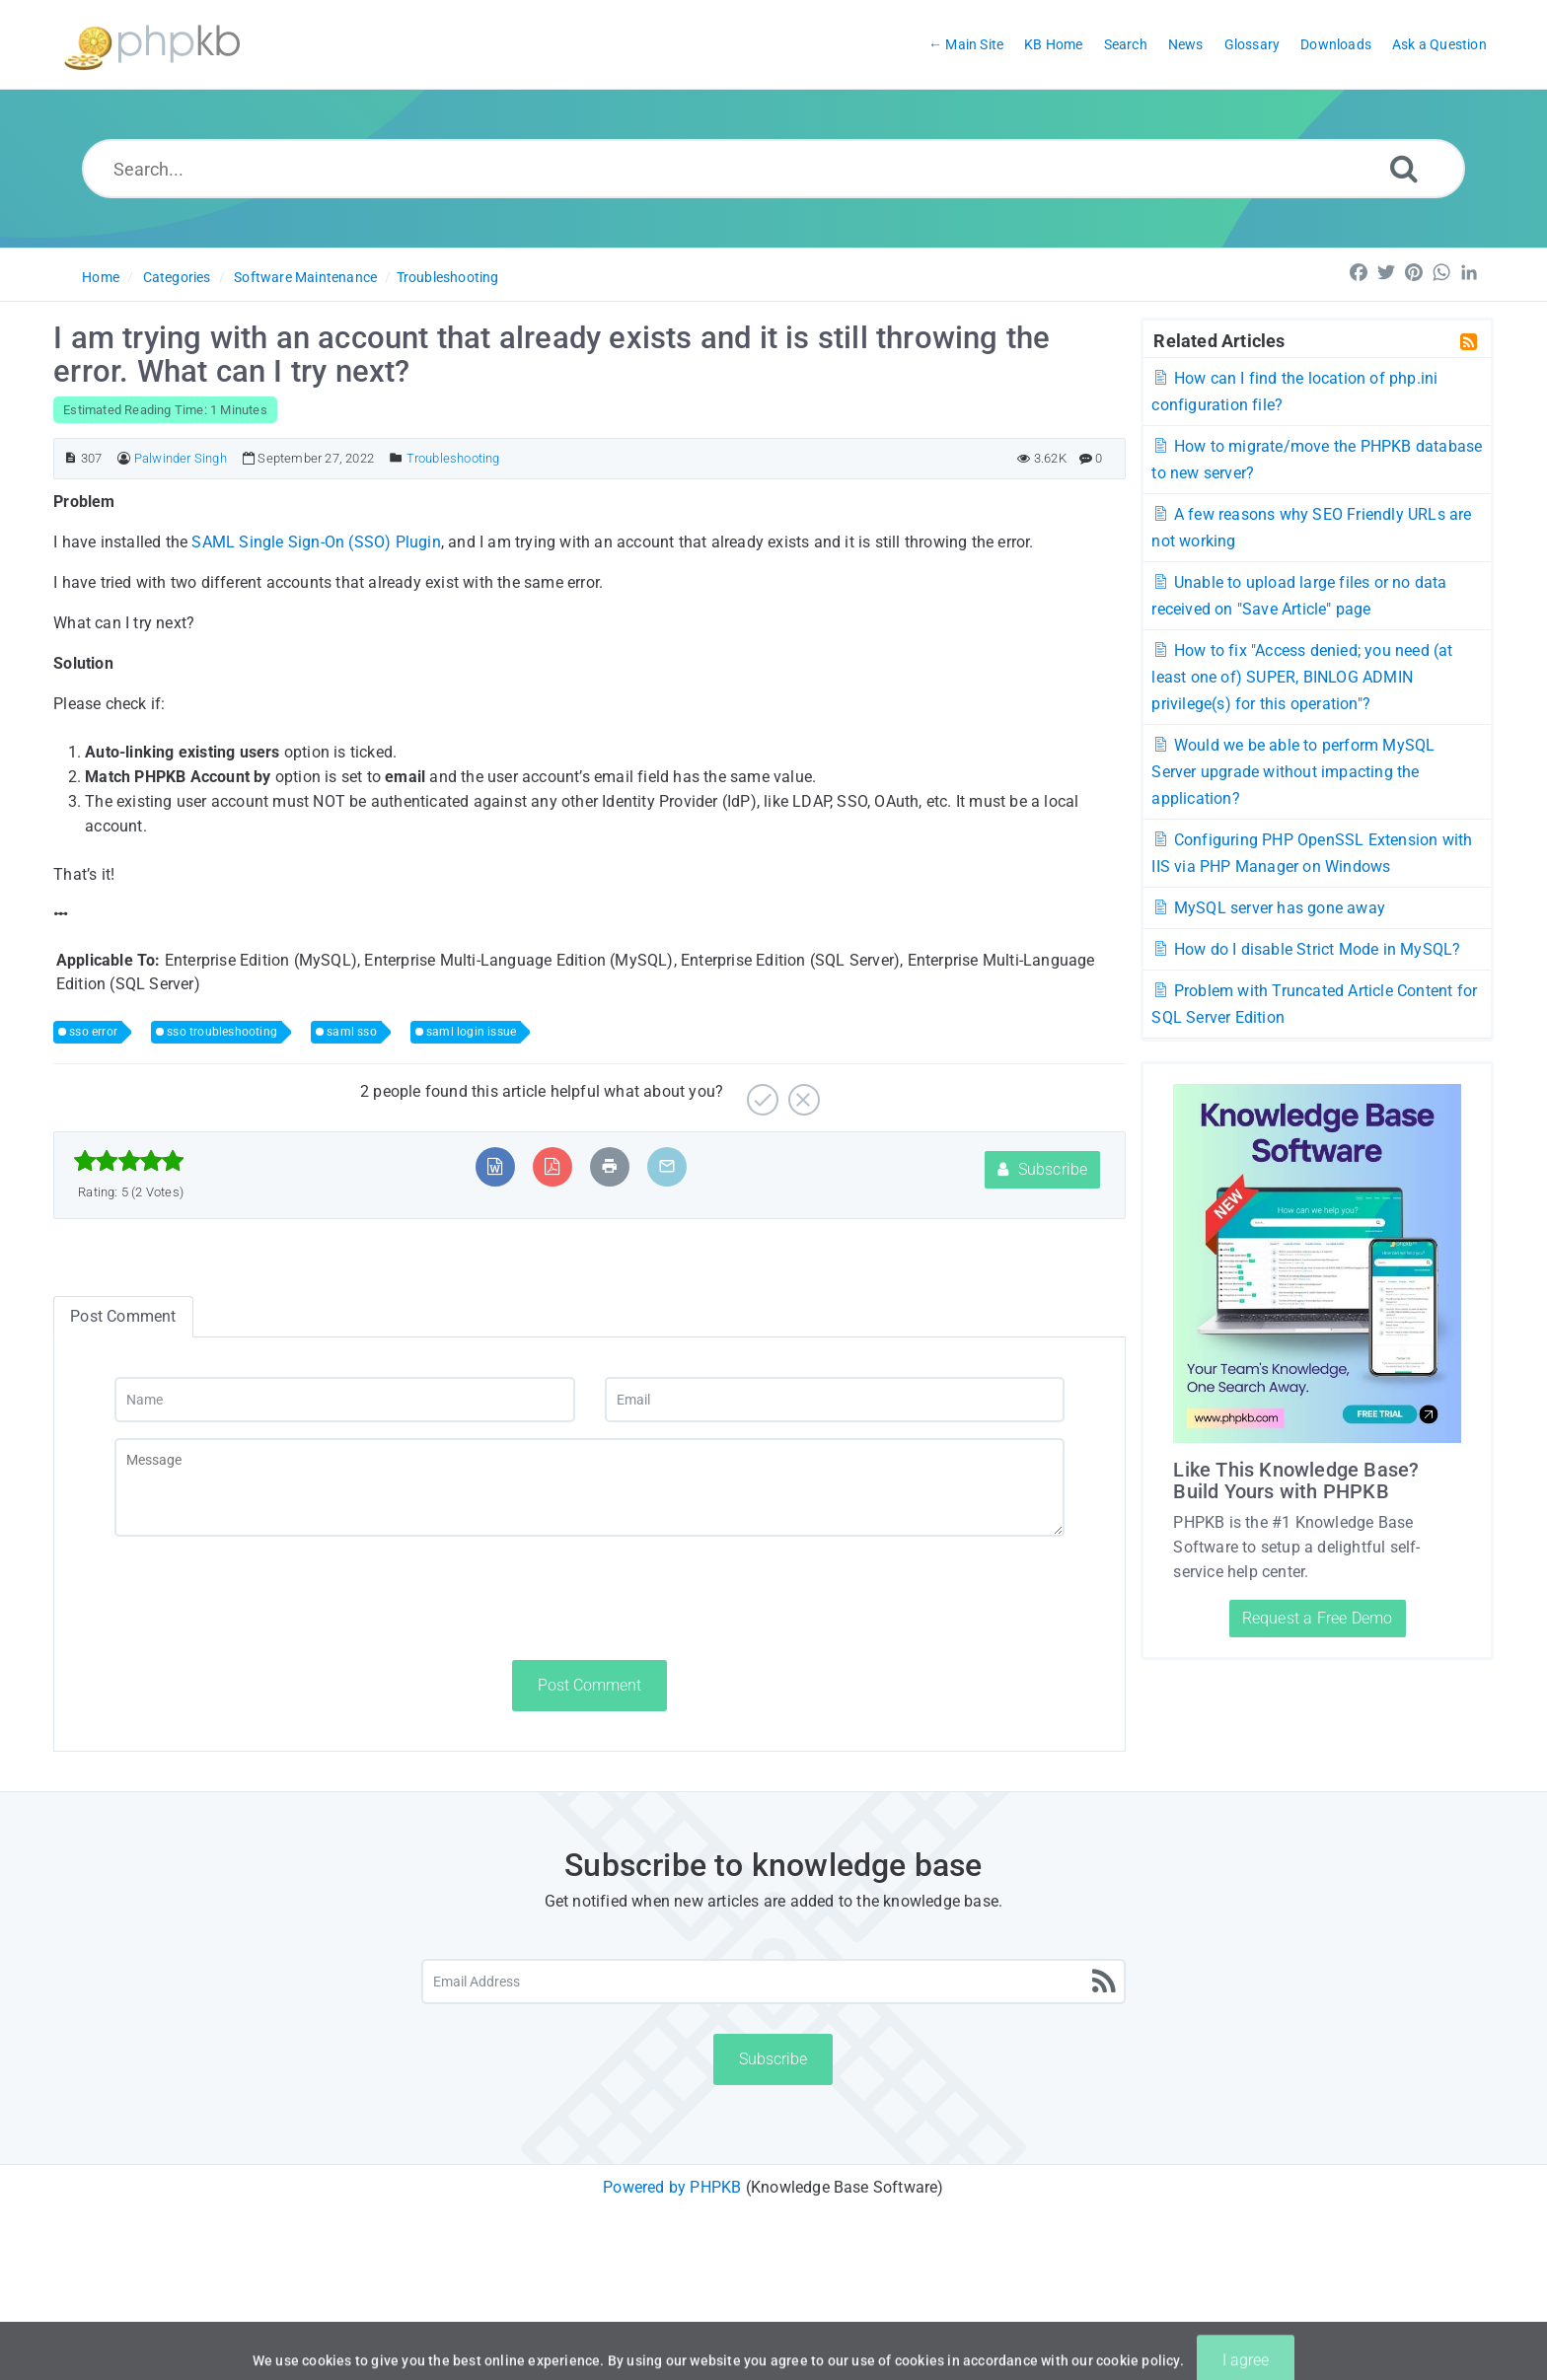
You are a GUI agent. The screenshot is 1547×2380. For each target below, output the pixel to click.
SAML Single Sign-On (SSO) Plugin (315, 542)
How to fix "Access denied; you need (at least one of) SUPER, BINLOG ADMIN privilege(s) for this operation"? (1301, 677)
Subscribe (1042, 1169)
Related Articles (1219, 340)
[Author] (123, 458)
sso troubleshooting (222, 1032)
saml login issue (471, 1032)
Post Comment (589, 1685)
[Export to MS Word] (494, 1166)
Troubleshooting (448, 277)
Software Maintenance (305, 277)
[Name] (344, 1399)
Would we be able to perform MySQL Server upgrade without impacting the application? (1293, 772)
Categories (177, 277)
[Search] (1404, 168)
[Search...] (774, 168)
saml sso (352, 1032)
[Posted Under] (396, 458)
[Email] (835, 1399)
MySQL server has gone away (1268, 908)
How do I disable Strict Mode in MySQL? (1305, 949)
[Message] (589, 1487)
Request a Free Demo (1317, 1618)
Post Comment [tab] (123, 1316)
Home (100, 277)
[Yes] (760, 1092)
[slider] (129, 1161)
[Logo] (152, 45)
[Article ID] (70, 458)
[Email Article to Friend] (667, 1166)
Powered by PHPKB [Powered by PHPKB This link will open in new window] (672, 2187)
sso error (93, 1032)
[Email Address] (774, 1981)
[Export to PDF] (552, 1166)
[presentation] (264, 1597)
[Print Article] (610, 1166)
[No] (801, 1092)
